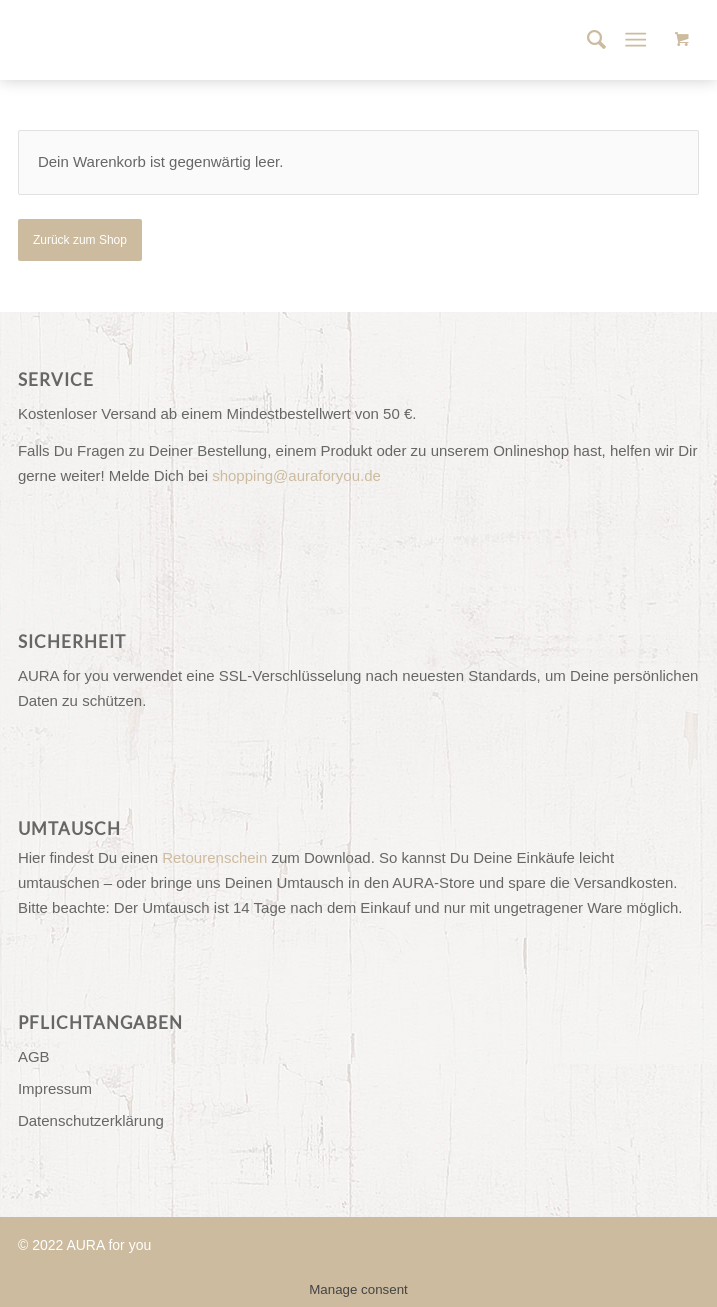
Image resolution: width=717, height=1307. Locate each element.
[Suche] (586, 40)
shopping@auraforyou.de (296, 475)
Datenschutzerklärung (91, 1120)
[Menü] (635, 40)
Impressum (55, 1088)
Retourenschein (214, 857)
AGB (34, 1056)
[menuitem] (586, 40)
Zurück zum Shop (80, 240)
